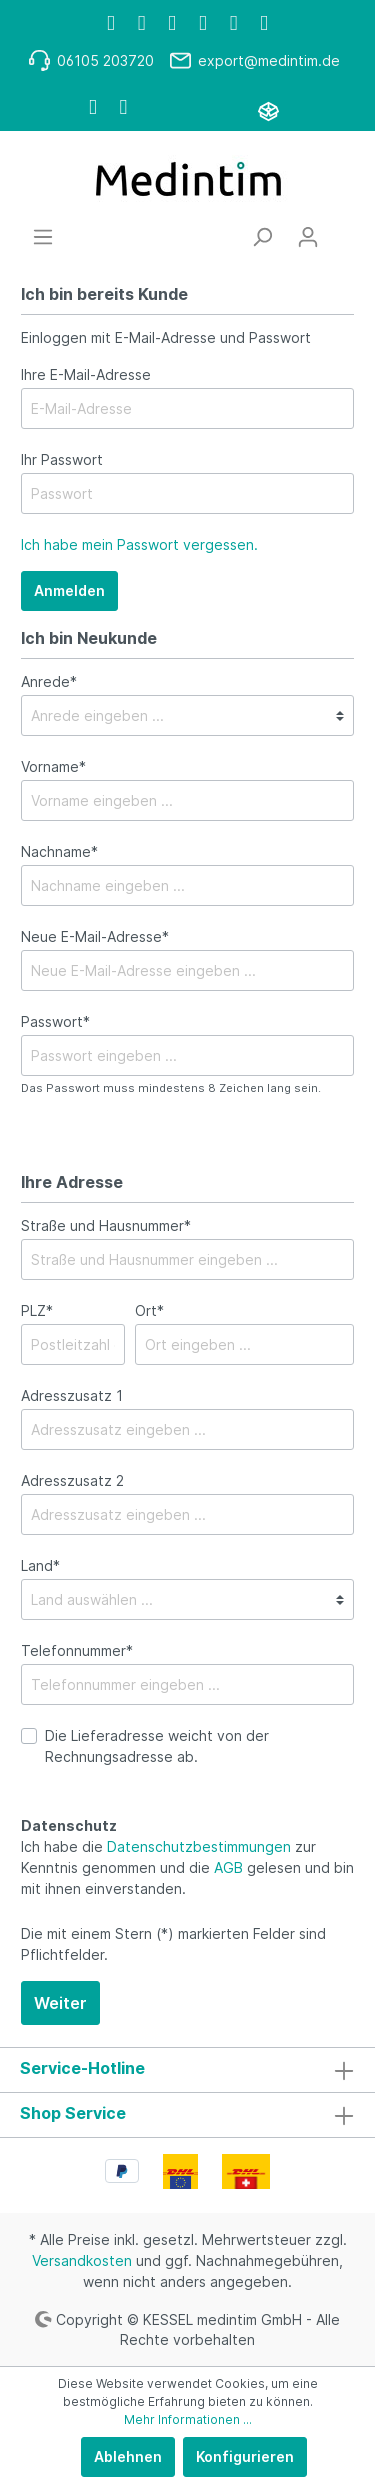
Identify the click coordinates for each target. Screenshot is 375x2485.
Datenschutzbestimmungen (199, 1846)
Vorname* (53, 766)
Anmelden (69, 590)
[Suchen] (262, 237)
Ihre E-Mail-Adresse (86, 374)
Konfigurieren (245, 2456)
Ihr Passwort (62, 459)
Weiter (60, 2003)
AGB (228, 1867)
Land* (40, 1565)
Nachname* (59, 851)
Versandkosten (82, 2260)
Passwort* (55, 1021)
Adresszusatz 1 (72, 1395)
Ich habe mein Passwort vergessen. (139, 544)
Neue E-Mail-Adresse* (95, 936)
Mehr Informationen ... (188, 2419)
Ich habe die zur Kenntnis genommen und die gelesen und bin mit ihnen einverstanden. (187, 1867)
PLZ (37, 1310)
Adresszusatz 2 (72, 1480)
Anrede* (49, 681)
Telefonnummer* (77, 1650)
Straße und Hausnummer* (106, 1225)
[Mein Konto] (308, 237)
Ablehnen (128, 2456)
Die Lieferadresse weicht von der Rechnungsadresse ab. (157, 1746)
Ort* (149, 1310)
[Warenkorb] (343, 230)
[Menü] (43, 237)
